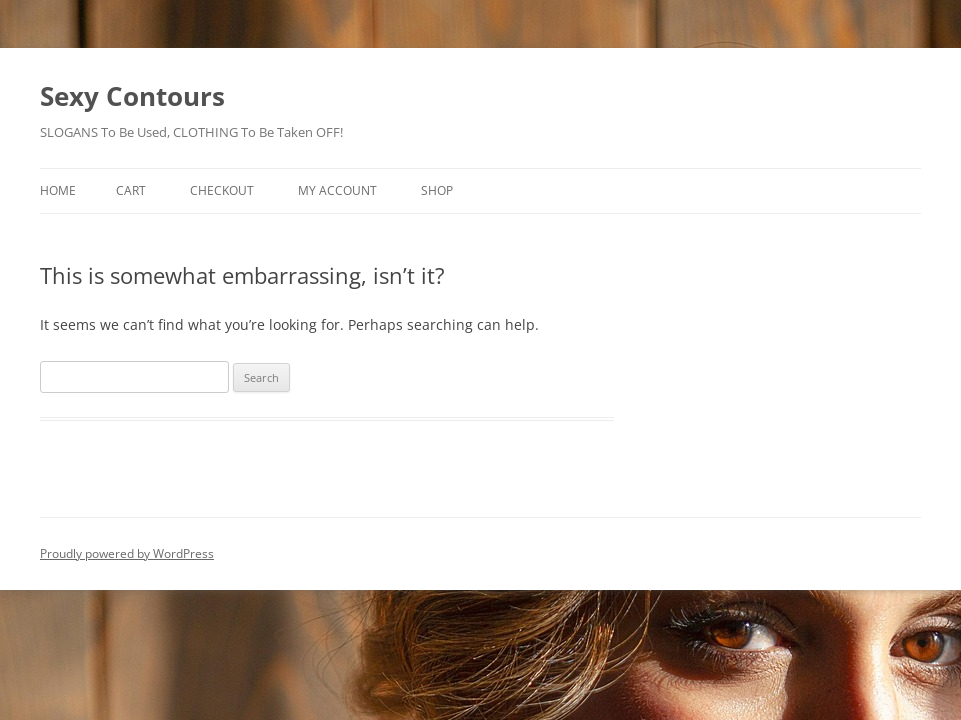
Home (58, 190)
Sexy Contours (132, 96)
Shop (437, 190)
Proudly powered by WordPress (127, 553)
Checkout (222, 190)
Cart (131, 190)
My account (337, 190)
